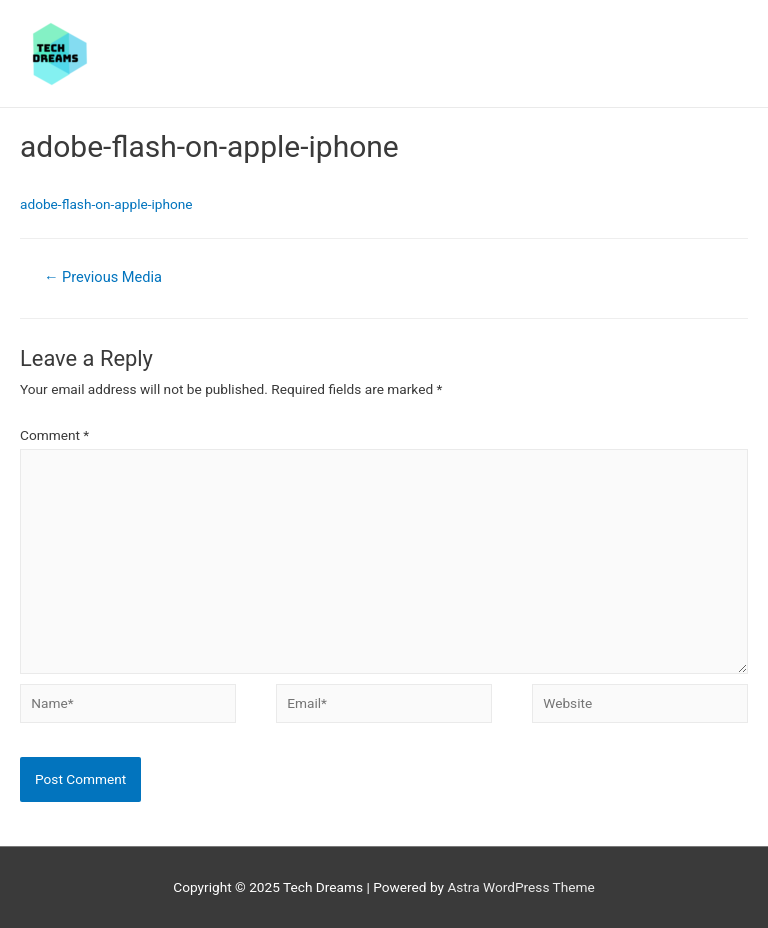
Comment (54, 435)
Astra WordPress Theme (520, 887)
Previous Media (103, 277)
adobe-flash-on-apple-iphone (106, 204)
